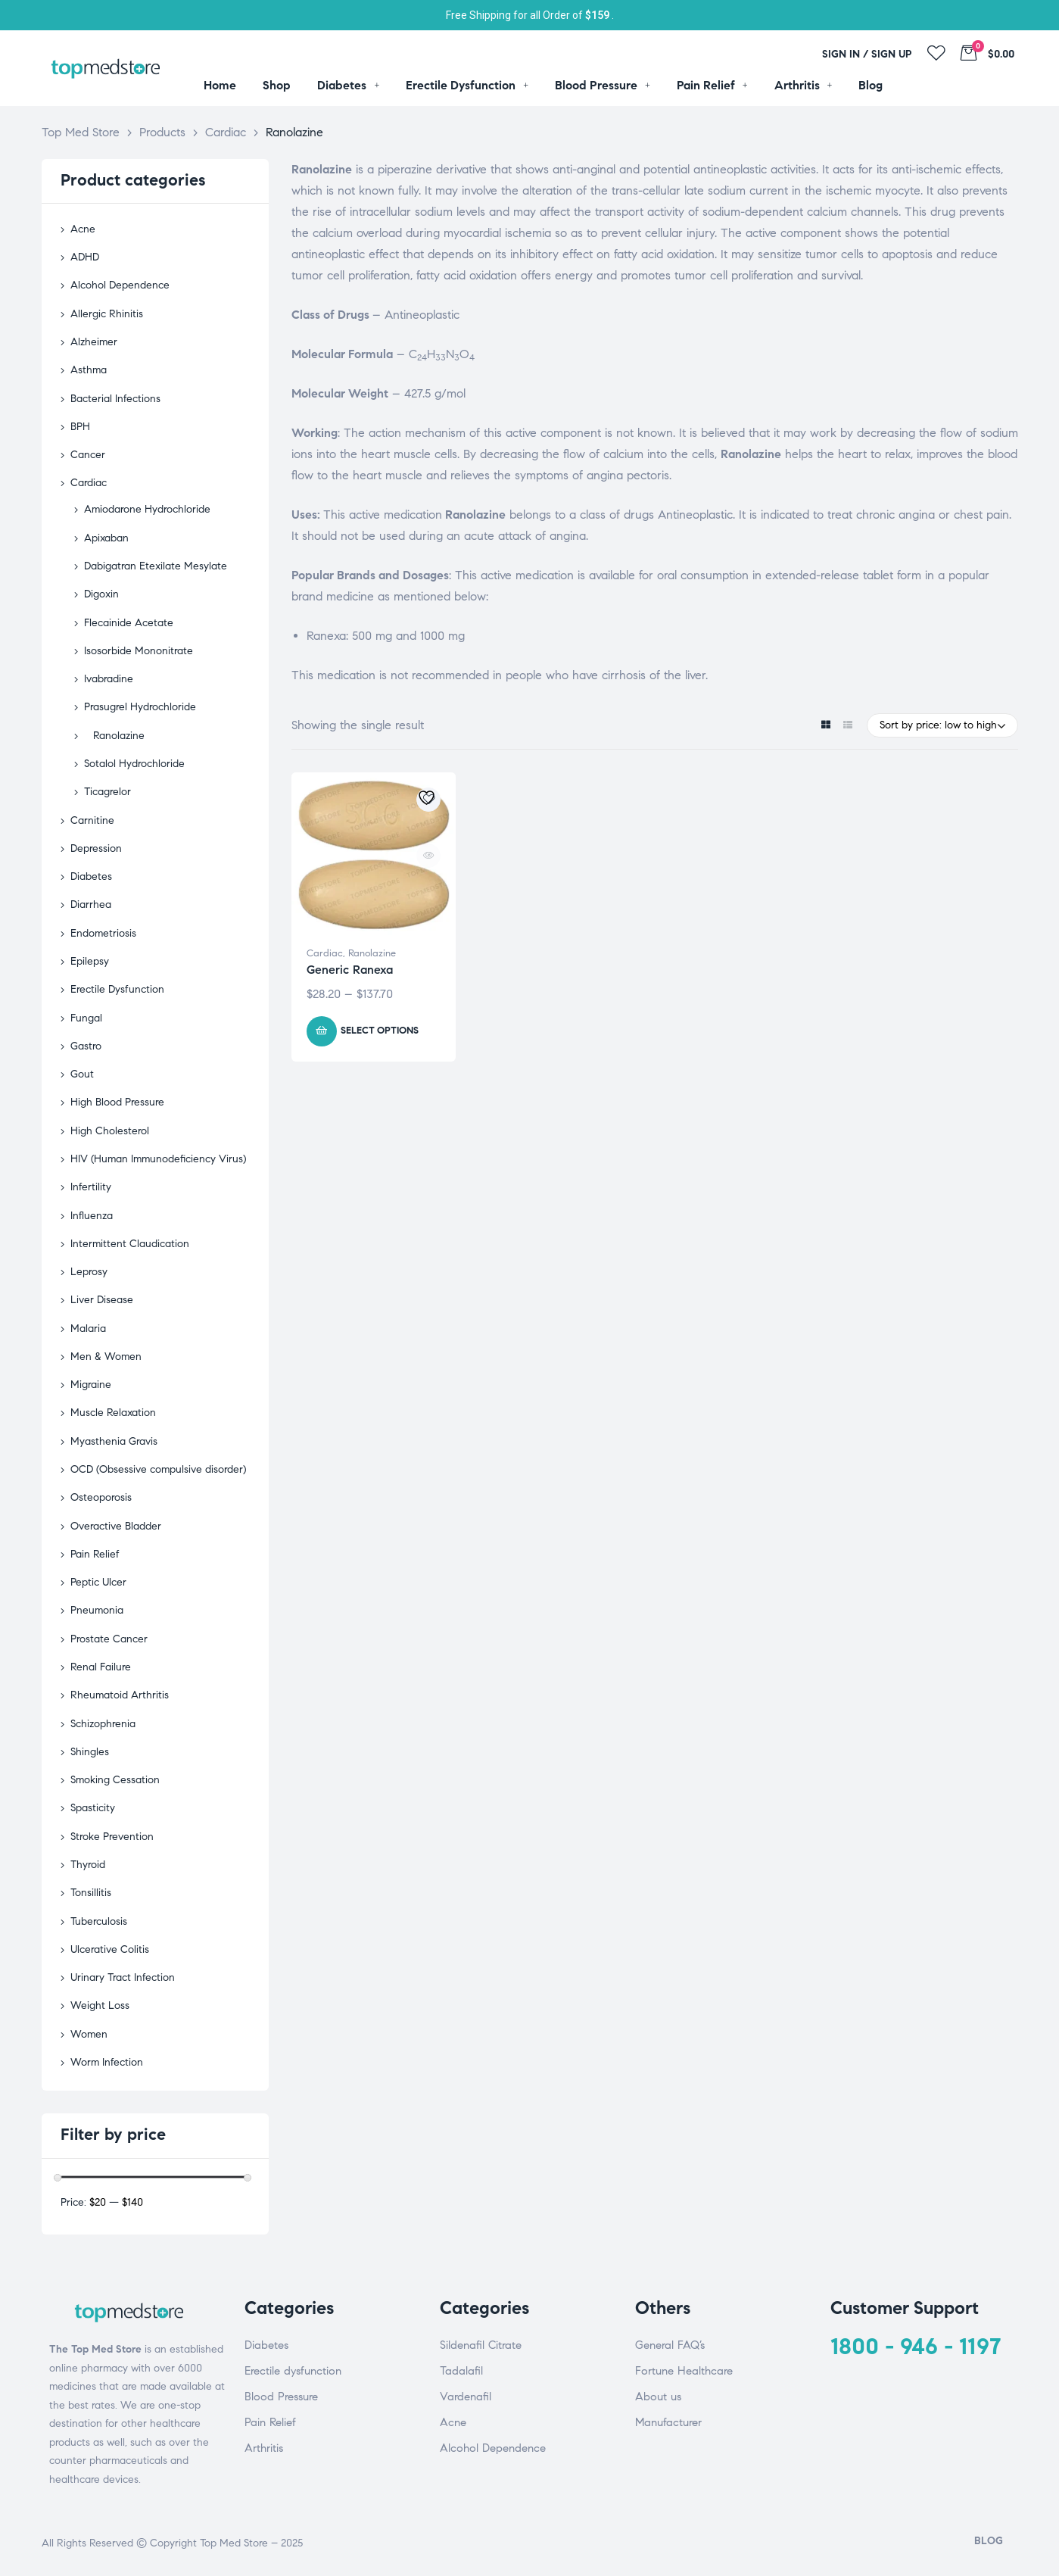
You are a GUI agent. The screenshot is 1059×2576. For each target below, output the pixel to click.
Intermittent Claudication (129, 1243)
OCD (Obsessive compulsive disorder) (158, 1469)
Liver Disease (101, 1299)
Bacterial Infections (115, 398)
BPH (80, 426)
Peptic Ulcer (98, 1582)
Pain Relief (95, 1554)
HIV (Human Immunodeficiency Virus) (158, 1158)
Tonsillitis (90, 1892)
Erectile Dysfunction (117, 989)
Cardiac (325, 953)
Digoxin (101, 594)
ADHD (84, 257)
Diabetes (91, 876)
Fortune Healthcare (684, 2371)
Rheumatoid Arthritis (119, 1695)
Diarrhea (90, 904)
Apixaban (106, 538)
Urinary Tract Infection (122, 1977)
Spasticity (92, 1807)
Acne (82, 229)
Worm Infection (106, 2062)
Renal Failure (100, 1667)
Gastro (85, 1046)
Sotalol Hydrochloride (134, 763)
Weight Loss (99, 2005)
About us (658, 2396)
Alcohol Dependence (120, 285)
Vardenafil (465, 2396)
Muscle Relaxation (113, 1412)
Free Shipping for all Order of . (530, 15)
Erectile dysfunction (293, 2371)
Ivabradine (108, 678)
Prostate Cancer (109, 1639)
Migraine (90, 1384)
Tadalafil (461, 2371)
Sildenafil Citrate (481, 2345)
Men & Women (106, 1356)
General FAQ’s (670, 2345)
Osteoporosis (101, 1497)
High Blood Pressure (117, 1102)
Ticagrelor (107, 791)
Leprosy (88, 1271)
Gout (82, 1074)
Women (88, 2034)
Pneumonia (96, 1610)
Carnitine (92, 820)
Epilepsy (89, 961)
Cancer (87, 454)
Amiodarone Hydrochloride (147, 509)
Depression (96, 848)
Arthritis (264, 2448)
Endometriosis (103, 933)
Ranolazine (372, 953)
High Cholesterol (109, 1130)
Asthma (88, 369)
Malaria (88, 1328)
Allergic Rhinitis (106, 313)
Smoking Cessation (115, 1779)
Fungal (86, 1018)
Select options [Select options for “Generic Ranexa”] (380, 1030)
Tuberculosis (98, 1921)
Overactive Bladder (115, 1526)
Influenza (91, 1215)
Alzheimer (93, 341)
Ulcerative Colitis (109, 1949)
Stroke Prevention (112, 1836)
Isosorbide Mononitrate (138, 650)
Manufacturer (668, 2422)
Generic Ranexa (350, 969)
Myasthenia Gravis (113, 1441)
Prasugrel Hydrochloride (140, 706)
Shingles (89, 1751)
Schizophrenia (102, 1723)
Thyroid (87, 1864)
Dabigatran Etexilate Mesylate (155, 566)
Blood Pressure (281, 2396)
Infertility (90, 1186)
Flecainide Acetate (128, 622)
